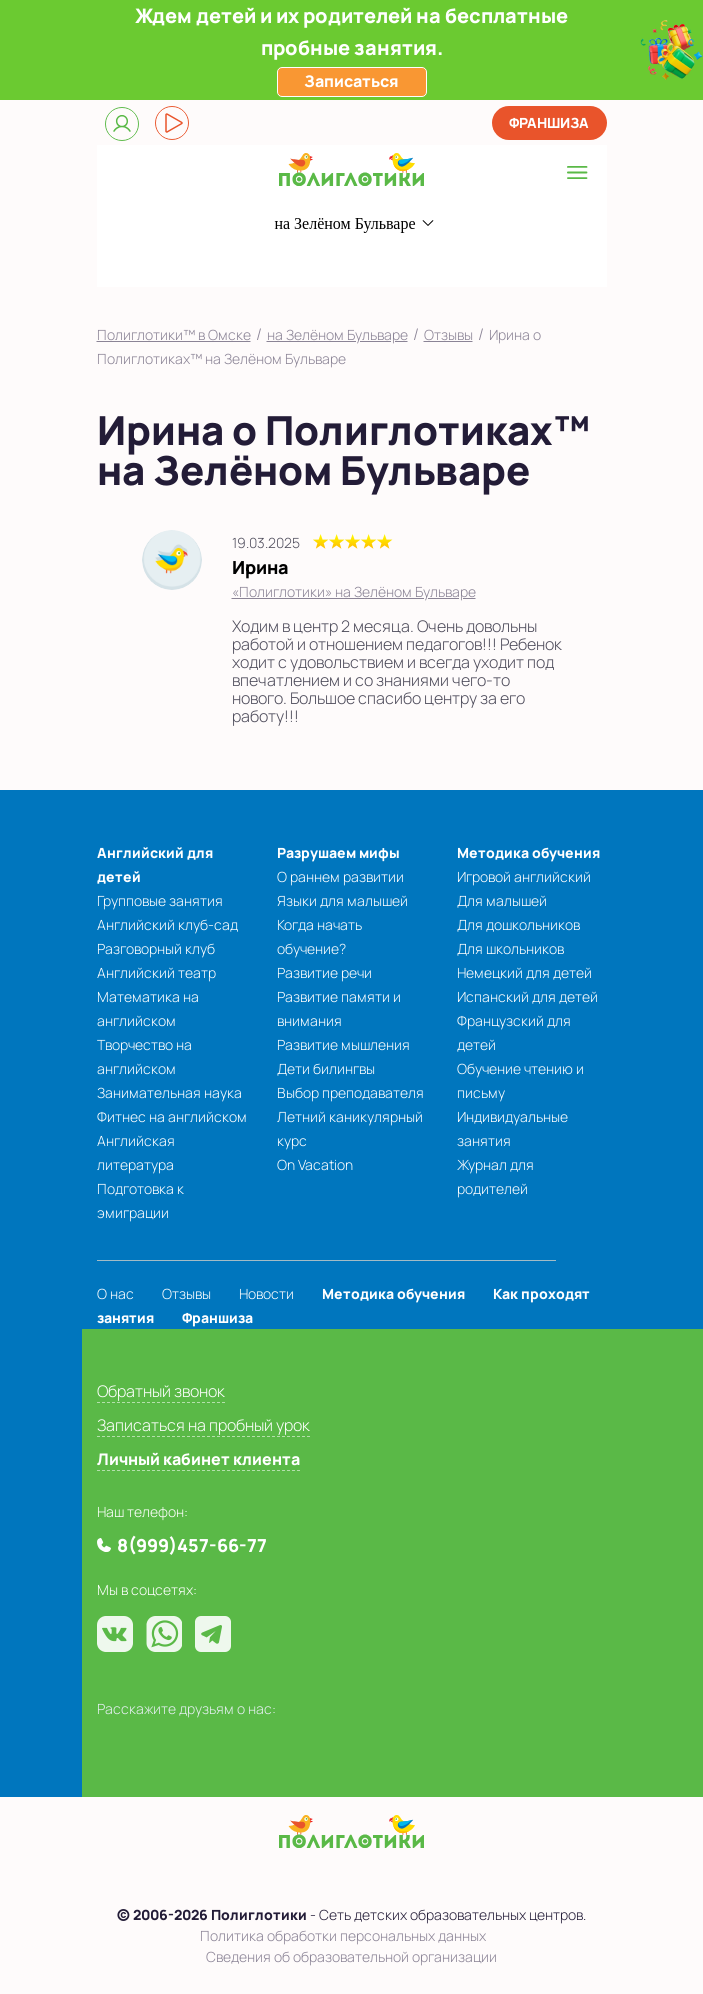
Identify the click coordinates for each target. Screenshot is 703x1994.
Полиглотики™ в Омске (174, 334)
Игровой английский (524, 876)
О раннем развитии (340, 876)
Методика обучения (528, 852)
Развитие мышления (343, 1044)
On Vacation (315, 1164)
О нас (115, 1293)
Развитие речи (324, 972)
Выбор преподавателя (350, 1092)
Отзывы (448, 334)
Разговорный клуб (156, 948)
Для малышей (502, 900)
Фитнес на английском (172, 1116)
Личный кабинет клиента (198, 1459)
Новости (266, 1293)
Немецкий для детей (524, 972)
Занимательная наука (169, 1092)
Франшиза (549, 122)
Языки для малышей (342, 900)
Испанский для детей (527, 996)
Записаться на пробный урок (203, 1425)
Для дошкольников (518, 924)
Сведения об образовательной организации (351, 1956)
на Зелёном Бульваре (337, 334)
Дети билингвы (326, 1068)
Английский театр (156, 972)
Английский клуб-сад (167, 924)
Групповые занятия (160, 900)
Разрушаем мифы (338, 852)
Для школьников (510, 948)
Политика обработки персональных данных (343, 1935)
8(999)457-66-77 (317, 263)
